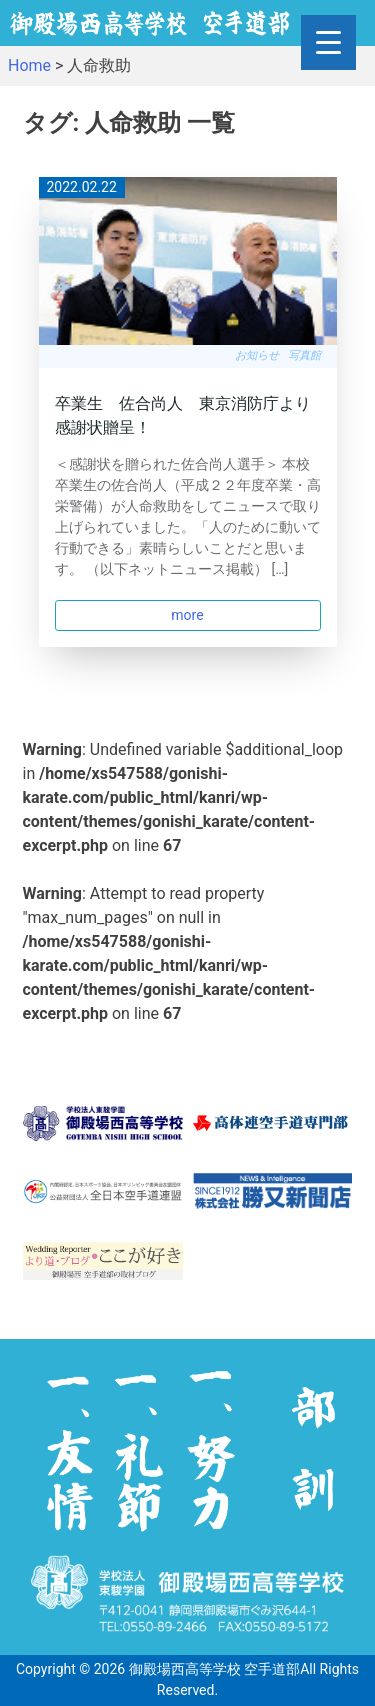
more (187, 615)
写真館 (304, 355)
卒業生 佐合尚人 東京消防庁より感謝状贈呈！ (183, 415)
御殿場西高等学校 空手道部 (214, 1669)
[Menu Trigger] (328, 42)
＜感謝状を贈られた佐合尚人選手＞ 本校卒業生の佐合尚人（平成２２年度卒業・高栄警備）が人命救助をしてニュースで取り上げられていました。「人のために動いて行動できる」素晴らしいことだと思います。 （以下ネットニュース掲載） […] (188, 516)
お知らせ (257, 355)
